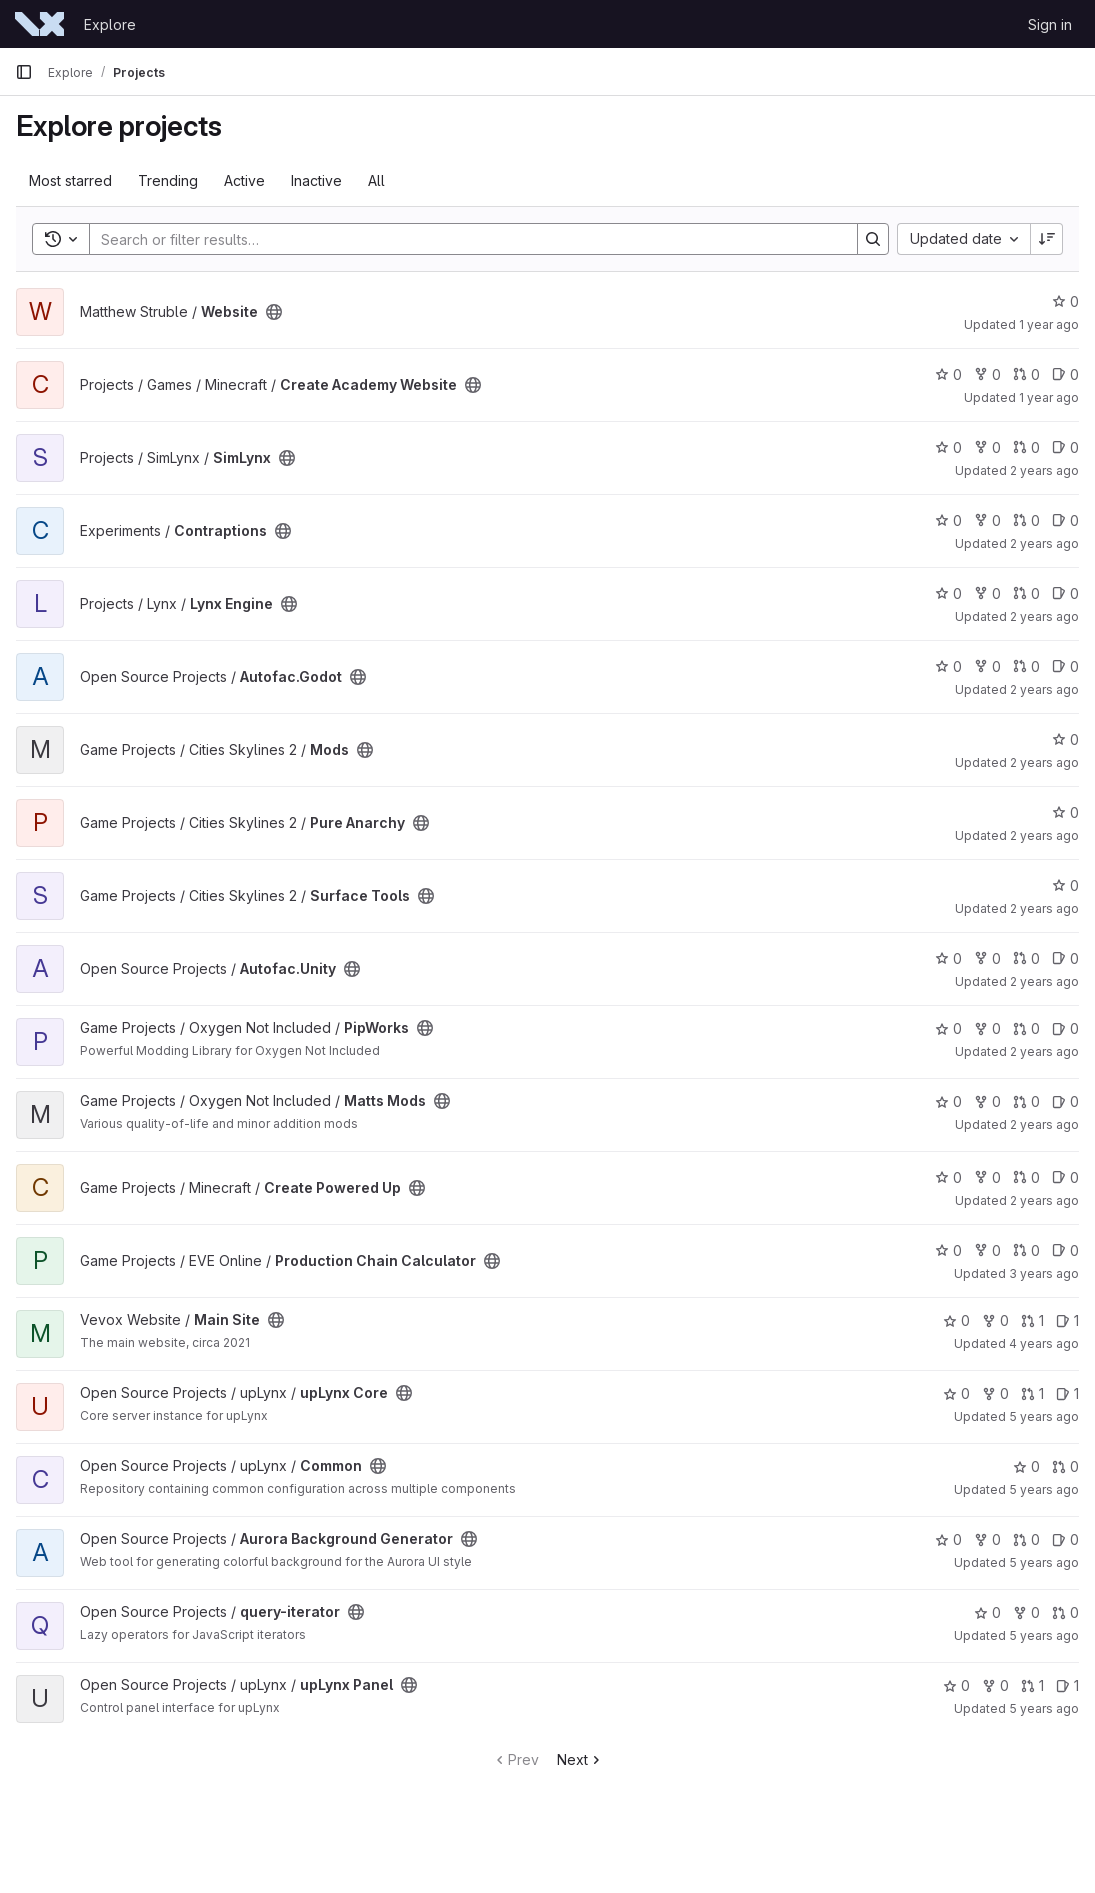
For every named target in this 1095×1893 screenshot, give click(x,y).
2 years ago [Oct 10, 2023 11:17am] (1044, 1051)
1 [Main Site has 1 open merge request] (1032, 1320)
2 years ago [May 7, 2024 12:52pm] (1044, 616)
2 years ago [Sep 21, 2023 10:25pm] (1044, 1200)
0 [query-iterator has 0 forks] (1026, 1612)
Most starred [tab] (70, 180)
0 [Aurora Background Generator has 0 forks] (987, 1539)
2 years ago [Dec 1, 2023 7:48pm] (1044, 835)
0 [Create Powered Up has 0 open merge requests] (1026, 1177)
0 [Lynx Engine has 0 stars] (948, 593)
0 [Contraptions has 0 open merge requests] (1026, 520)
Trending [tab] (168, 180)
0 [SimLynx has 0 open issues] (1065, 447)
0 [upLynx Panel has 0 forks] (995, 1685)
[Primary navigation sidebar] (24, 72)
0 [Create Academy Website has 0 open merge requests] (1026, 374)
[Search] (463, 239)
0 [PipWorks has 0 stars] (948, 1028)
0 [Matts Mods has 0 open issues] (1065, 1101)
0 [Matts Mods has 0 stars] (948, 1101)
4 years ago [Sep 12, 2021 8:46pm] (1044, 1343)
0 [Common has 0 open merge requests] (1065, 1466)
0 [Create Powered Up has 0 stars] (948, 1177)
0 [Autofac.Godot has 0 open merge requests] (1026, 666)
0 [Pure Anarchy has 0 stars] (1065, 812)
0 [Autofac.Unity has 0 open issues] (1065, 958)
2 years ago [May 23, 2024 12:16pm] (1044, 543)
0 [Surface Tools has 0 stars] (1065, 885)
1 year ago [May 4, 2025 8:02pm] (1049, 324)
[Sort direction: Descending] (1047, 239)
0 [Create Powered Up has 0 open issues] (1065, 1177)
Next (580, 1759)
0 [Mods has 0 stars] (1065, 739)
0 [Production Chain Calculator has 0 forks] (987, 1250)
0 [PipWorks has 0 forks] (987, 1028)
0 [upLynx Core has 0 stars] (956, 1393)
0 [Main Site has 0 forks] (995, 1320)
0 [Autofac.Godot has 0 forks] (987, 666)
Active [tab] (244, 180)
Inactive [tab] (316, 180)
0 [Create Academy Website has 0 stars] (948, 374)
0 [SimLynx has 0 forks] (987, 447)
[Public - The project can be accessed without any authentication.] (274, 312)
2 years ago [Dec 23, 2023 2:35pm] (1044, 689)
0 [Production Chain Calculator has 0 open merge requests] (1026, 1250)
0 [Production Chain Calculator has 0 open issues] (1065, 1250)
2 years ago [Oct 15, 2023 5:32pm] (1044, 981)
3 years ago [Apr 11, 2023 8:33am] (1044, 1273)
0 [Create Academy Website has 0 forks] (987, 374)
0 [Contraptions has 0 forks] (987, 520)
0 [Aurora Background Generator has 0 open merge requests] (1026, 1539)
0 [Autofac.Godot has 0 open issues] (1065, 666)
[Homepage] (39, 24)
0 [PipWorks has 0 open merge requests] (1026, 1028)
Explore (110, 24)
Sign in (1050, 24)
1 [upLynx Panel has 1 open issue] (1067, 1685)
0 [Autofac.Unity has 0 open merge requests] (1026, 958)
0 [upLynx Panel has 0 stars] (956, 1685)
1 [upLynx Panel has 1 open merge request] (1032, 1685)
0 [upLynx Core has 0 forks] (995, 1393)
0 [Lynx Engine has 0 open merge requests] (1026, 593)
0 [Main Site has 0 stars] (956, 1320)
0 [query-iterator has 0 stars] (987, 1612)
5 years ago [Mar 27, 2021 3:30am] (1044, 1489)
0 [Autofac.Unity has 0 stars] (948, 958)
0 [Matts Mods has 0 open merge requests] (1026, 1101)
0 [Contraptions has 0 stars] (948, 520)
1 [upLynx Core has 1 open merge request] (1032, 1393)
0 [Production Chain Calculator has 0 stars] (948, 1250)
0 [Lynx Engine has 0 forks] (987, 593)
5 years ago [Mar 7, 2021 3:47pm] (1044, 1708)
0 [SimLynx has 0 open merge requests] (1026, 447)
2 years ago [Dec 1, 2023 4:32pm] (1044, 908)
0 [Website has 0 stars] (1065, 301)
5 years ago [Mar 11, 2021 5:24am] (1044, 1635)
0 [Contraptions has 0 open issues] (1065, 520)
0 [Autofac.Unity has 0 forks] (987, 958)
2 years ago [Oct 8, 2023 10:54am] (1044, 1124)
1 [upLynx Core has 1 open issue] (1067, 1393)
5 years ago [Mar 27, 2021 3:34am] (1044, 1416)
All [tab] (376, 180)
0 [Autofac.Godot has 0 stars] (948, 666)
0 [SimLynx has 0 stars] (948, 447)
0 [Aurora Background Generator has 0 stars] (948, 1539)
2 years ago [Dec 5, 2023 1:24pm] (1044, 762)
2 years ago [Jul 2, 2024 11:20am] (1044, 470)
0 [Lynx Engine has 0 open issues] (1065, 593)
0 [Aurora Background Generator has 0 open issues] (1065, 1539)
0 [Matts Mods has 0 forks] (987, 1101)
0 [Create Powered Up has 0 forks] (987, 1177)
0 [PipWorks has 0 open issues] (1065, 1028)
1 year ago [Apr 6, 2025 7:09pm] (1049, 397)
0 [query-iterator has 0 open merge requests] (1065, 1612)
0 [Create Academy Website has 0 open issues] (1065, 374)
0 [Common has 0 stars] (1026, 1466)
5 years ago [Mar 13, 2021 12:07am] (1044, 1562)
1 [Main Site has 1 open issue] (1067, 1320)
